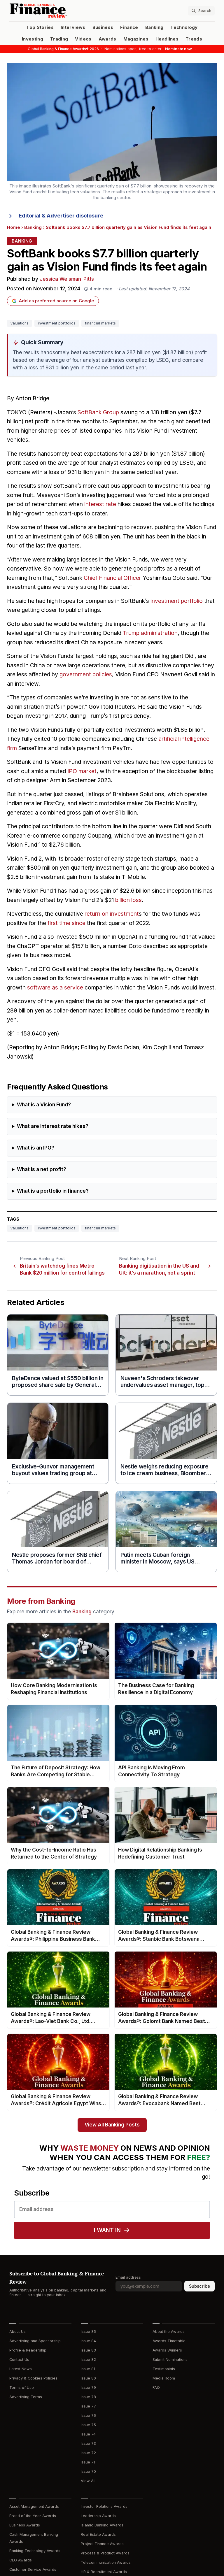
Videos (83, 39)
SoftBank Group (98, 412)
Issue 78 (88, 2397)
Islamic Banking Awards (102, 2525)
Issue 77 (88, 2406)
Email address (128, 2277)
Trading (59, 39)
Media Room (164, 2378)
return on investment (112, 914)
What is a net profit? (41, 1169)
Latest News (20, 2369)
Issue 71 (88, 2462)
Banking (154, 27)
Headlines (166, 39)
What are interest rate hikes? (52, 1126)
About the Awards (169, 2331)
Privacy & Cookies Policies (33, 2378)
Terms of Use (21, 2387)
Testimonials (164, 2369)
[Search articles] (201, 10)
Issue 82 (88, 2359)
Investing (32, 39)
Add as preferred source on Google (53, 301)
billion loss (128, 900)
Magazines (135, 39)
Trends (194, 39)
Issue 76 (88, 2415)
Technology (184, 27)
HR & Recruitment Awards (104, 2572)
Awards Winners (167, 2350)
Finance (129, 27)
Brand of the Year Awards (32, 2516)
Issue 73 (88, 2443)
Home (13, 227)
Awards (107, 39)
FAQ (156, 2387)
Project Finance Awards (102, 2544)
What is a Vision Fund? (44, 1105)
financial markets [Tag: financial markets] (100, 323)
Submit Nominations (170, 2359)
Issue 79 (88, 2387)
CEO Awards (20, 2560)
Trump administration (150, 633)
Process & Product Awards (105, 2553)
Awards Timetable (169, 2341)
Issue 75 (88, 2425)
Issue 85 (88, 2331)
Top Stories (40, 27)
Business (102, 27)
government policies (86, 674)
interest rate (100, 504)
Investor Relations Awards (104, 2506)
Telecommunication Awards (106, 2562)
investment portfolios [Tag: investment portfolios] (57, 323)
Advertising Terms (25, 2397)
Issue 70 (88, 2471)
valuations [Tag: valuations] (19, 323)
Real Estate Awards (98, 2534)
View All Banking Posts (112, 2125)
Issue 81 (88, 2369)
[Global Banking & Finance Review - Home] (59, 10)
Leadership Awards (98, 2516)
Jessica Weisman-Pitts (67, 279)
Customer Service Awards (32, 2569)
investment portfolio (176, 601)
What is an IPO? (35, 1148)
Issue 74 (88, 2434)
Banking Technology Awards (34, 2551)
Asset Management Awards (34, 2506)
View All (88, 2481)
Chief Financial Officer (112, 578)
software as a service (55, 988)
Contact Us (19, 2359)
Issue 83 (88, 2350)
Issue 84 (88, 2341)
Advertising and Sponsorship (35, 2341)
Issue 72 (88, 2453)
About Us (17, 2331)
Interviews (73, 27)
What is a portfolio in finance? (53, 1191)
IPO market (82, 771)
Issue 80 (88, 2378)
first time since (66, 923)
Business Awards (24, 2525)
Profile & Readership (27, 2350)
